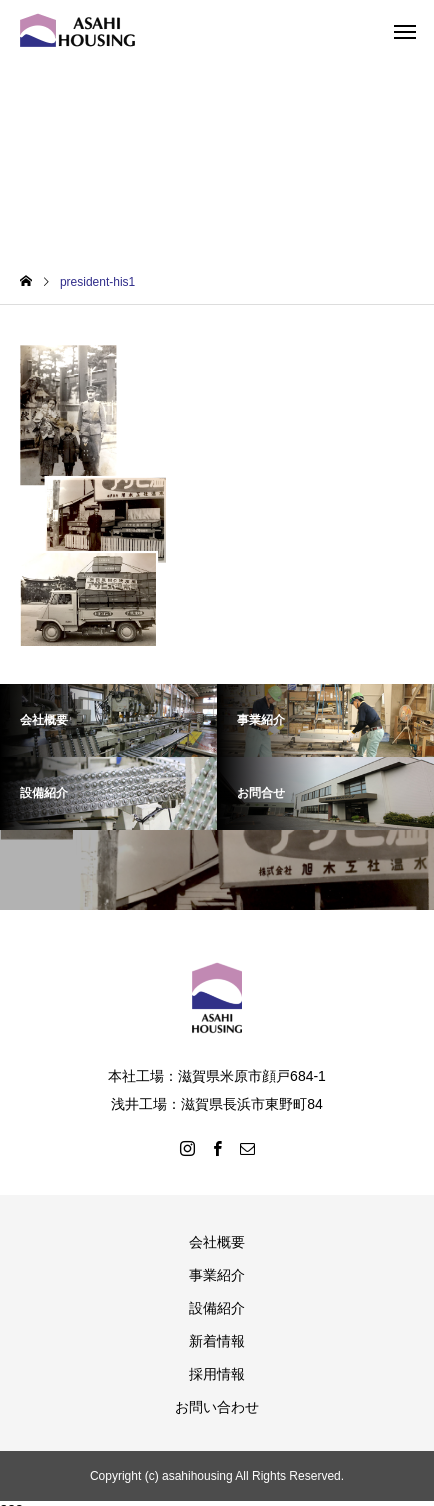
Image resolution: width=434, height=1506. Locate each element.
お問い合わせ (217, 1407)
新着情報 (217, 1341)
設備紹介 (217, 1308)
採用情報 (217, 1374)
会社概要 (217, 1242)
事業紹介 (217, 1275)
